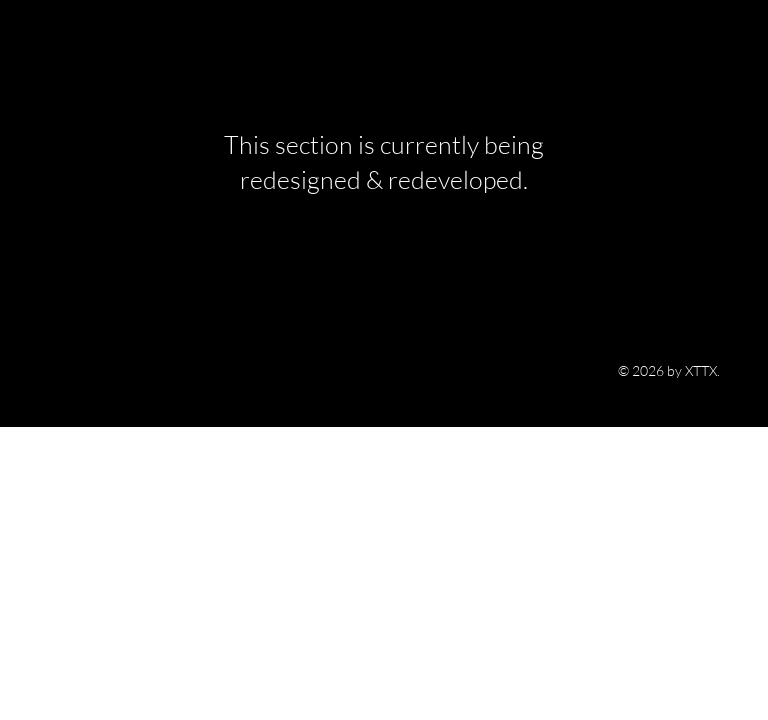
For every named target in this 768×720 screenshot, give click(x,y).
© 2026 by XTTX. (669, 370)
